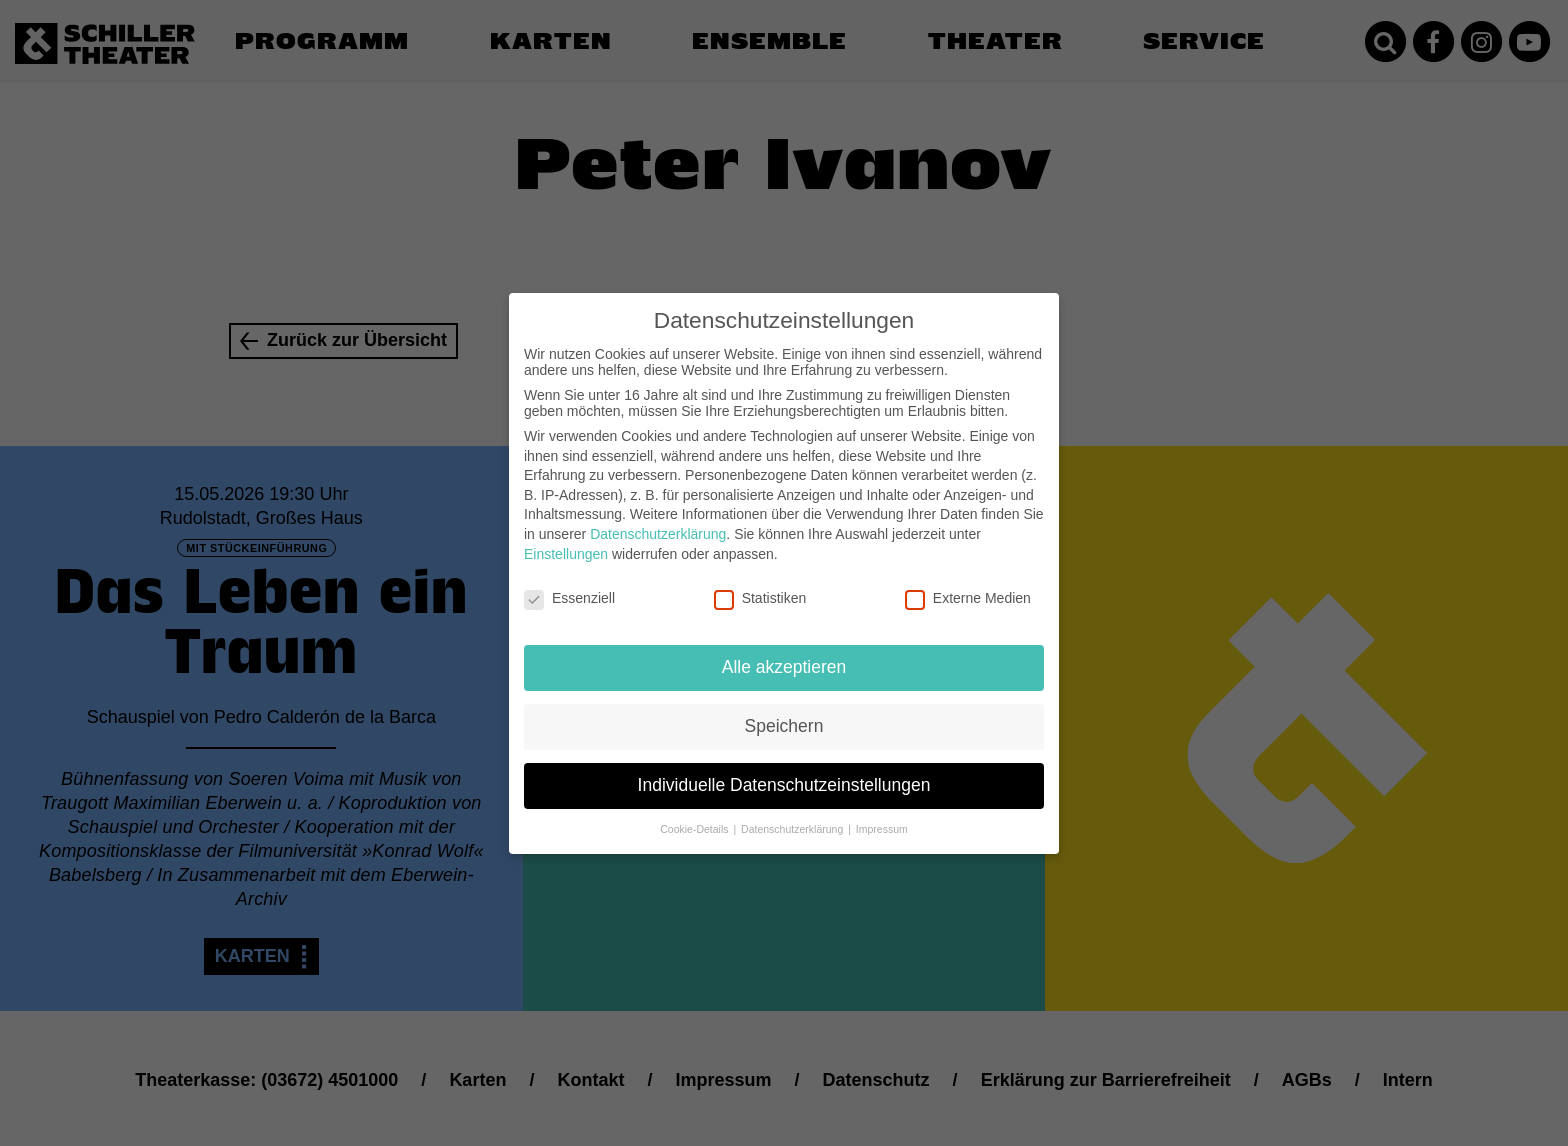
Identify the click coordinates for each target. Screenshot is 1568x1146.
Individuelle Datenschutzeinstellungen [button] (784, 769)
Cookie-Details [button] (695, 813)
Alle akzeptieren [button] (784, 651)
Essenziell (569, 582)
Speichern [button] (784, 710)
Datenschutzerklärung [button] (793, 813)
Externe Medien (968, 582)
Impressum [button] (882, 813)
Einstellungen (566, 537)
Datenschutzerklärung (658, 518)
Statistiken (760, 582)
